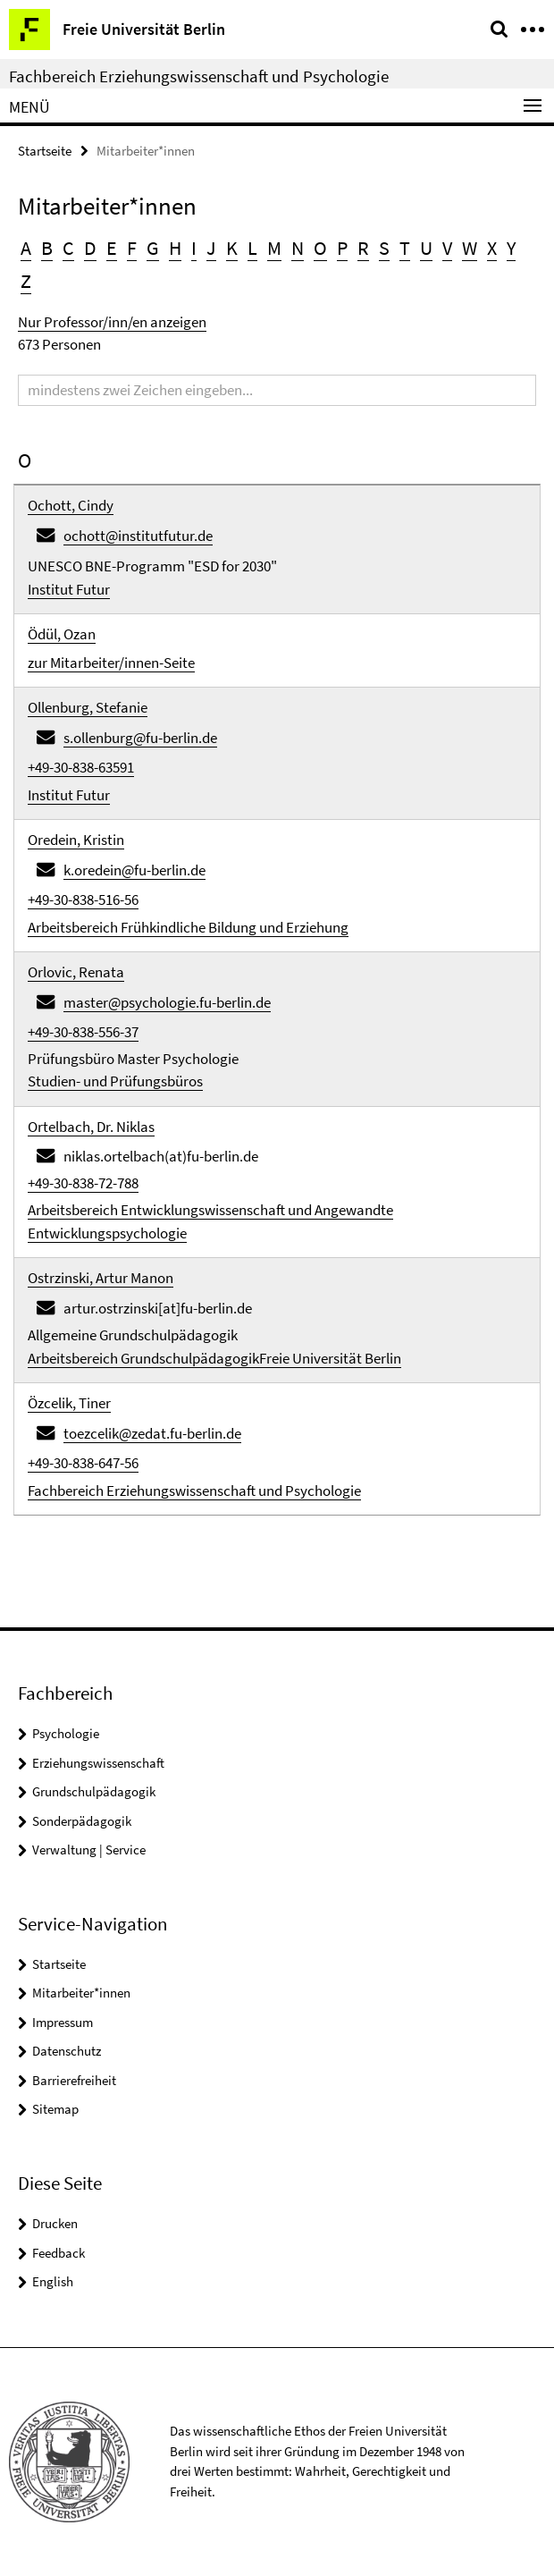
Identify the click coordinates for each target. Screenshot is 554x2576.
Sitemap (55, 2108)
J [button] (211, 247)
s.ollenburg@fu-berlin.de (140, 737)
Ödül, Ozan (62, 634)
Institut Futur (69, 589)
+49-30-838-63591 (81, 767)
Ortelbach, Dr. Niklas (91, 1126)
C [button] (68, 247)
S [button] (384, 247)
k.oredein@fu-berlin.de (134, 870)
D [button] (90, 247)
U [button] (426, 247)
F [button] (132, 247)
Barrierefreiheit (74, 2080)
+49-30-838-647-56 (83, 1463)
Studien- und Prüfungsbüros (115, 1081)
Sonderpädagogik (81, 1820)
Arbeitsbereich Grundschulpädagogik (143, 1358)
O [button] (320, 247)
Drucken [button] (55, 2223)
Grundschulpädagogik (93, 1791)
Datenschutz (66, 2050)
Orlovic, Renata (76, 972)
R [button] (363, 247)
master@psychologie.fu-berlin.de (167, 1002)
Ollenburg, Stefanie (87, 707)
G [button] (153, 247)
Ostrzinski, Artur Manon (100, 1278)
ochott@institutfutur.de (138, 535)
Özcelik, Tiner (69, 1403)
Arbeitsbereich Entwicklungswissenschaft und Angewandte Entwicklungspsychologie (210, 1221)
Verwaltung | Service (89, 1849)
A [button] (26, 247)
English (52, 2281)
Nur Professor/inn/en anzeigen (112, 322)
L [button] (252, 247)
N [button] (297, 247)
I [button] (194, 247)
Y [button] (511, 247)
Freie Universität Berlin (330, 1358)
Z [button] (26, 280)
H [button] (175, 247)
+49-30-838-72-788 (83, 1183)
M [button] (274, 247)
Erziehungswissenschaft (98, 1762)
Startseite (44, 150)
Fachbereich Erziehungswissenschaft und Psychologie (199, 76)
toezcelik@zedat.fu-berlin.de (152, 1433)
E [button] (111, 247)
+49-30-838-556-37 (83, 1032)
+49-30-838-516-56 (83, 899)
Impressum (62, 2022)
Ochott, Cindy (70, 505)
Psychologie (65, 1733)
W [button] (469, 247)
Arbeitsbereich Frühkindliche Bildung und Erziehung (188, 927)
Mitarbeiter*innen (81, 1992)
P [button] (342, 247)
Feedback (58, 2252)
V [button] (447, 247)
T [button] (404, 247)
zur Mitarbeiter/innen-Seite (111, 662)
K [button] (232, 247)
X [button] (492, 247)
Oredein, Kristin (76, 839)
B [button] (47, 247)
